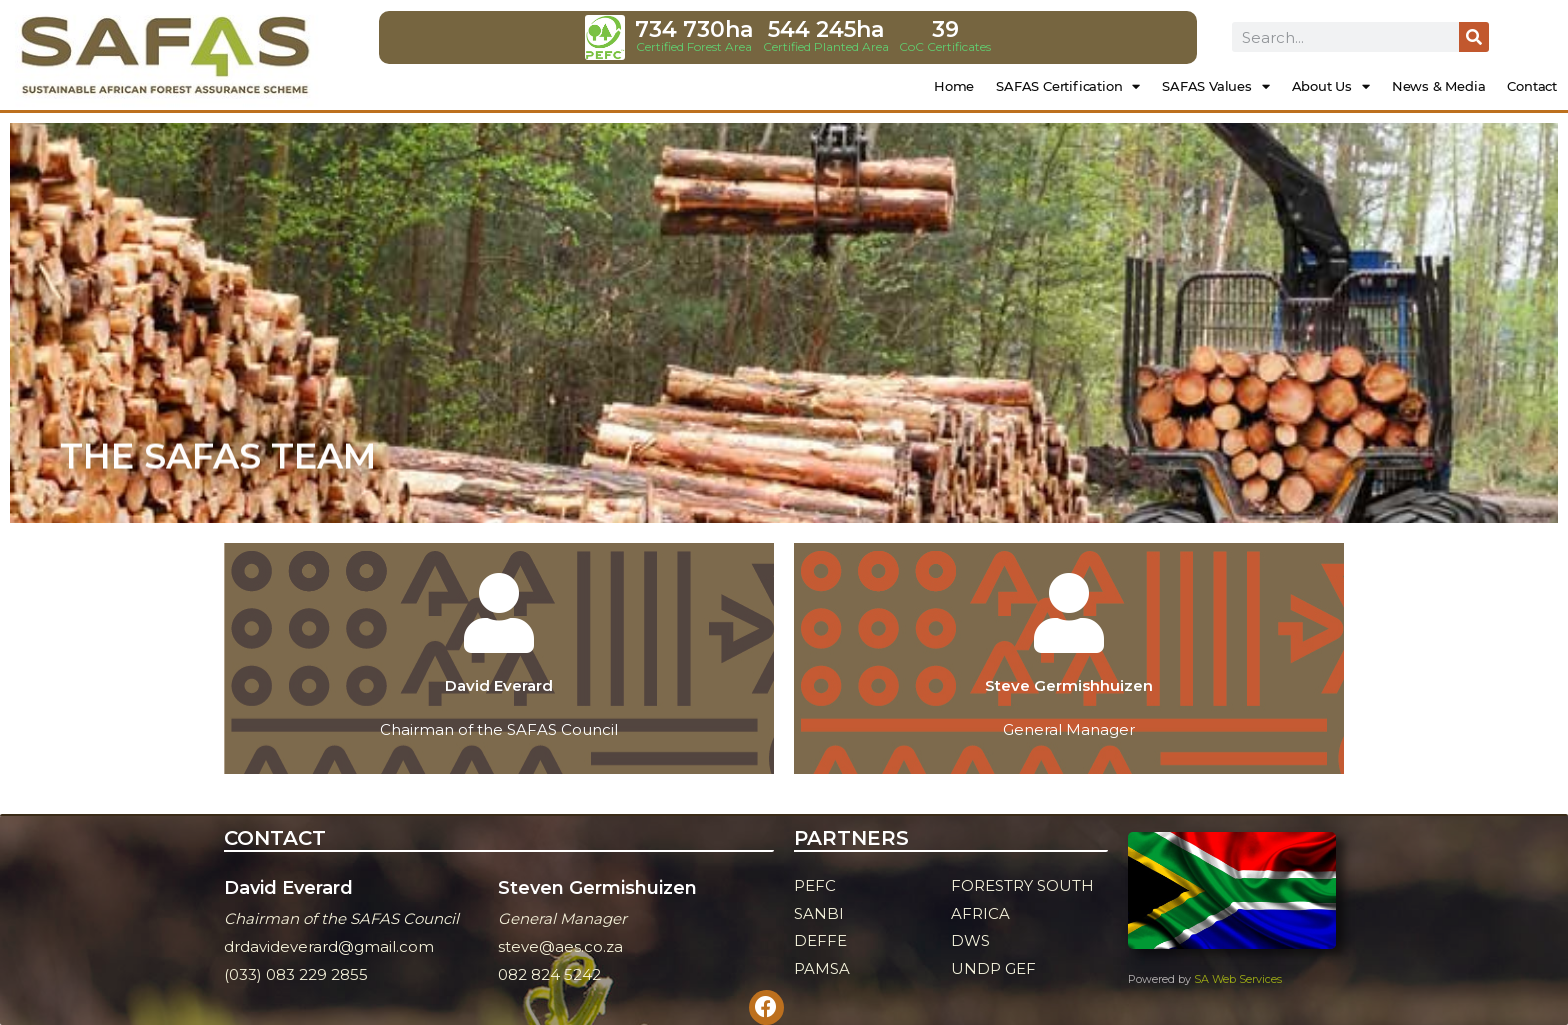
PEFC (815, 885)
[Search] (1474, 37)
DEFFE (820, 940)
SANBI (819, 913)
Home (954, 86)
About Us (1331, 86)
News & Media (1439, 86)
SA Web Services (1238, 979)
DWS (970, 940)
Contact (1532, 86)
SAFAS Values (1215, 86)
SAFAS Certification (1068, 86)
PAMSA (822, 968)
